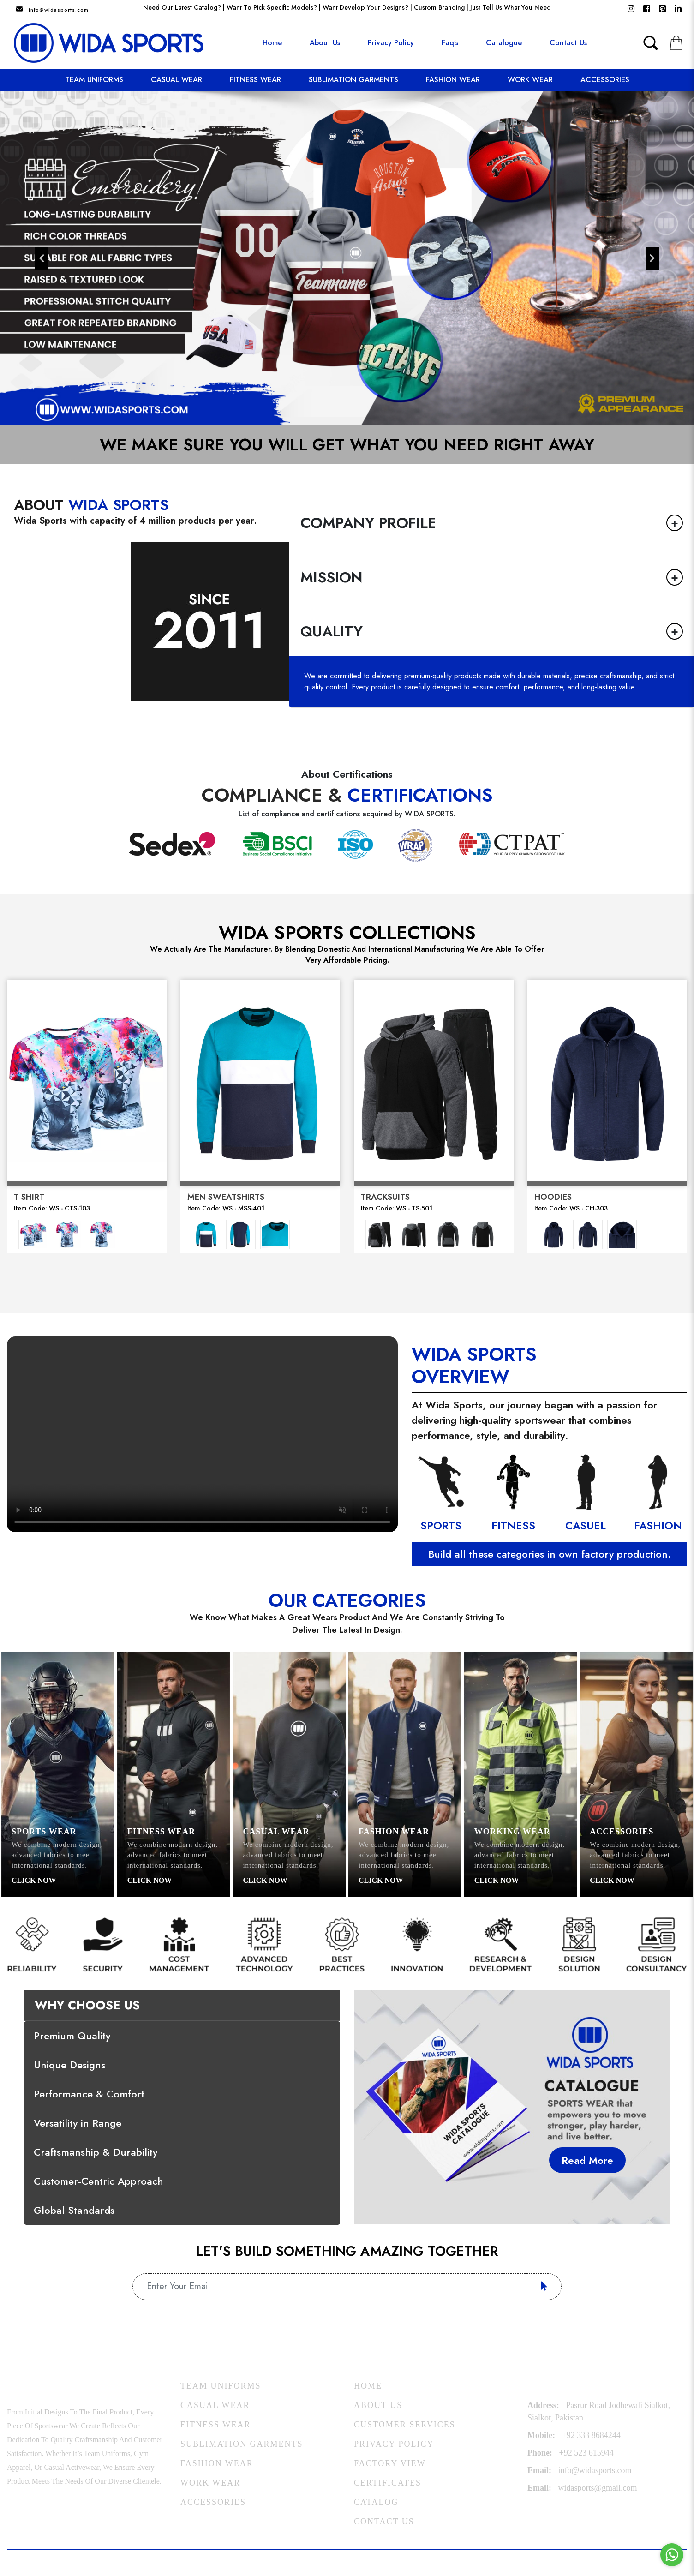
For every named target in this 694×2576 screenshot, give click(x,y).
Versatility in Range (77, 2122)
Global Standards (74, 2210)
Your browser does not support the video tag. (202, 1434)
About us (325, 42)
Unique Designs (69, 2064)
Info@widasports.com (59, 9)
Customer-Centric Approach (98, 2181)
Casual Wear (176, 79)
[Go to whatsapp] (671, 2554)
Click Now (34, 1880)
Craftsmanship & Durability (95, 2152)
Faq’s (450, 42)
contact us (568, 42)
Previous (41, 258)
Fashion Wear (453, 79)
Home (272, 42)
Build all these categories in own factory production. (549, 1553)
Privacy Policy (391, 42)
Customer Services (404, 2424)
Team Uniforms (94, 79)
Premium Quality (72, 2035)
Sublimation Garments (353, 79)
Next (652, 258)
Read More (587, 2160)
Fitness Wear (255, 79)
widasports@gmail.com (597, 2487)
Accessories (604, 79)
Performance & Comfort (89, 2093)
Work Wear (530, 79)
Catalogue (504, 42)
